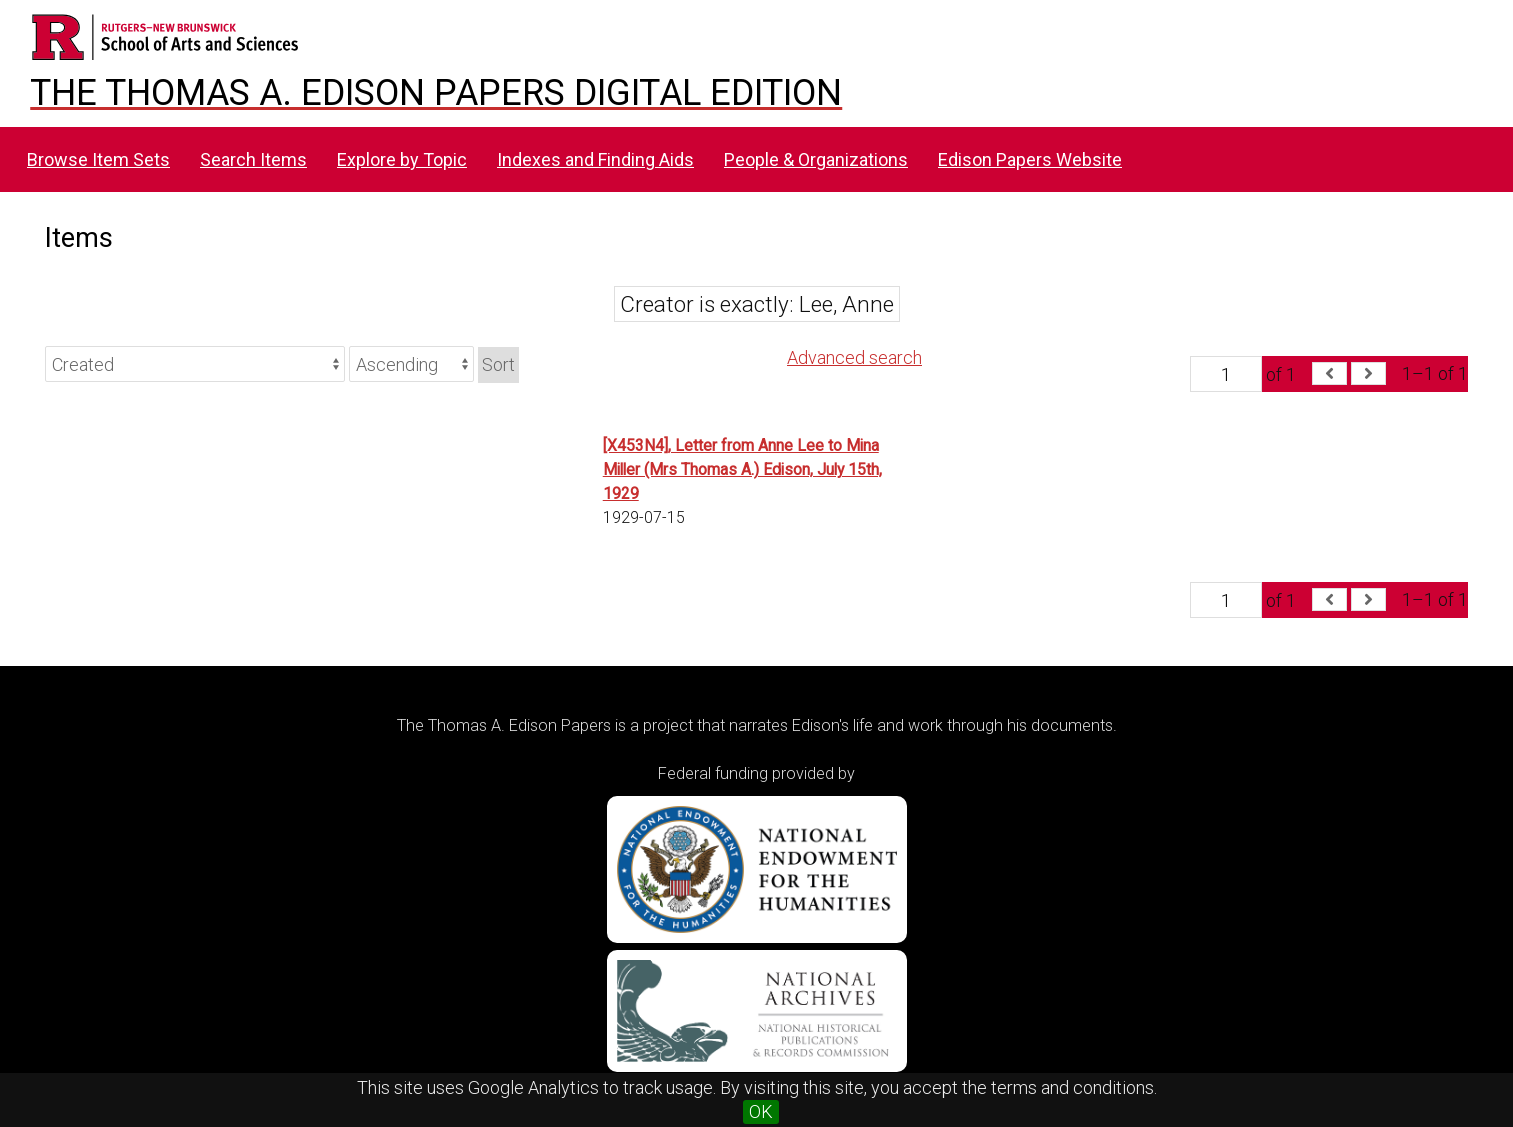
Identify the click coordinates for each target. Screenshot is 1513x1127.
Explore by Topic (402, 159)
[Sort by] (195, 364)
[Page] (1226, 374)
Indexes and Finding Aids (595, 159)
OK (761, 1111)
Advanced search (854, 357)
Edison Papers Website (1030, 159)
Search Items (253, 159)
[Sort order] (411, 364)
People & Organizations (816, 159)
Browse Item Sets (98, 159)
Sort (498, 364)
